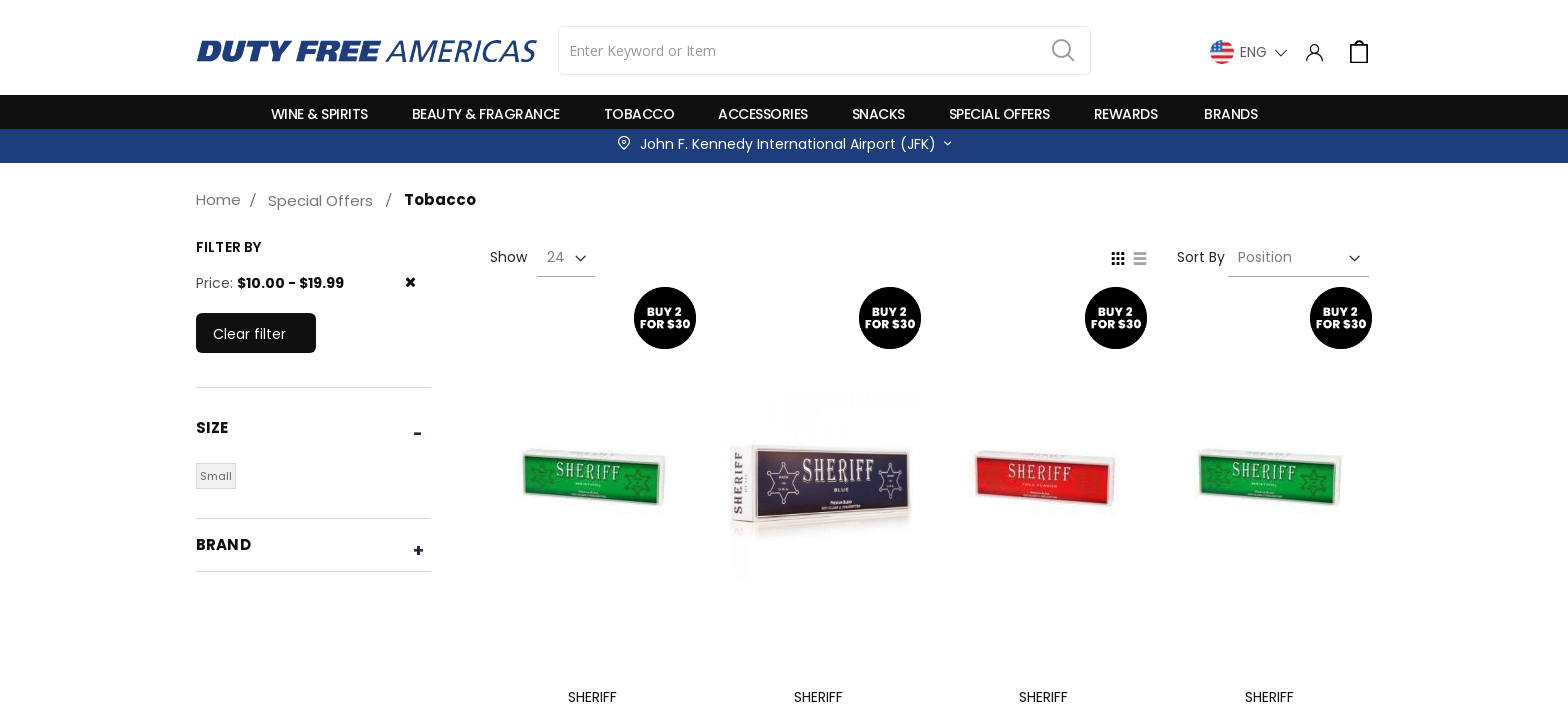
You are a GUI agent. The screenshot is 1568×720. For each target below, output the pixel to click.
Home (218, 199)
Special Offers (320, 200)
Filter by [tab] (228, 247)
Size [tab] (212, 427)
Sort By (1201, 257)
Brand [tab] (223, 544)
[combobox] (824, 50)
